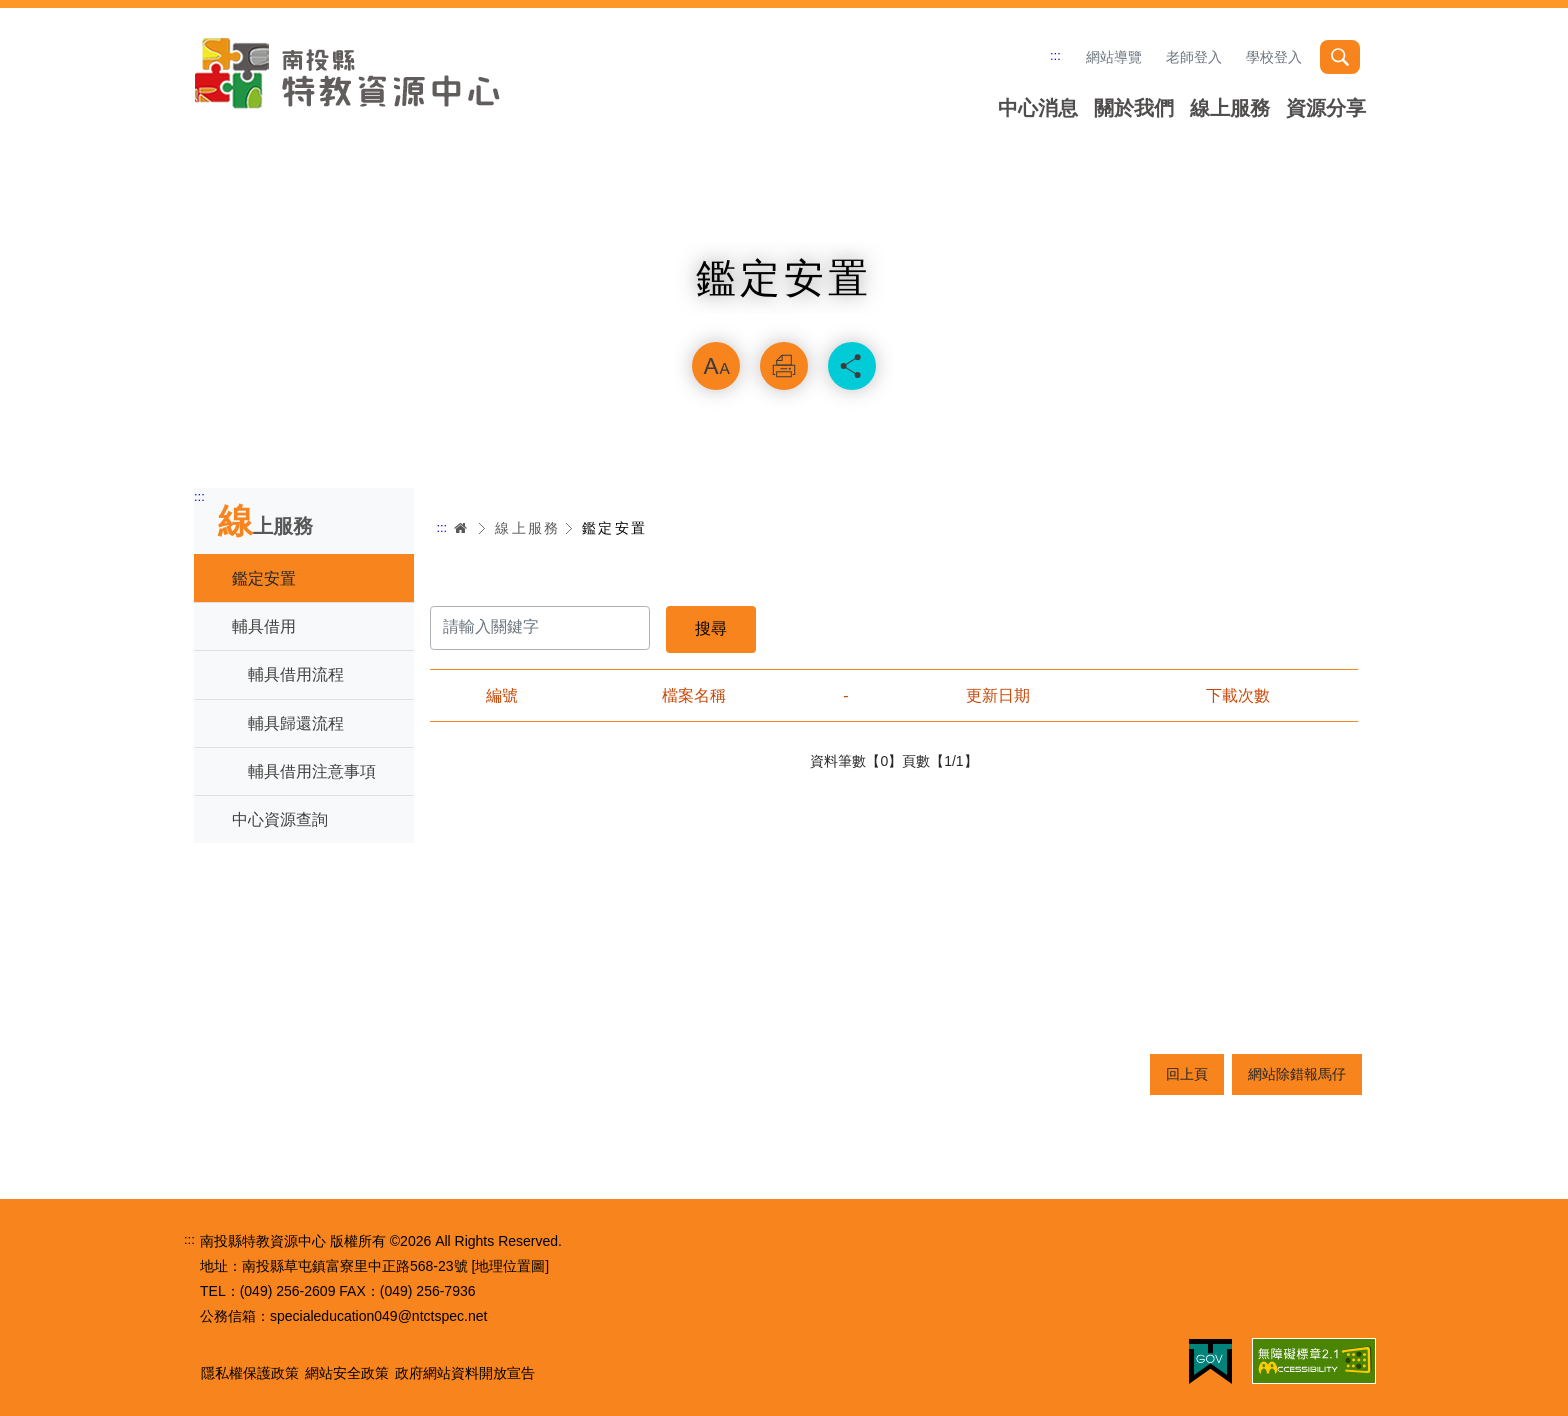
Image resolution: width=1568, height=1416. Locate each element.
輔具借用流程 (296, 674)
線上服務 (1230, 108)
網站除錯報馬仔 (1297, 1074)
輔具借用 (264, 626)
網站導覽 (1114, 57)
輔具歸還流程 (296, 723)
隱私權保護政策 (250, 1373)
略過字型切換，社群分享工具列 (784, 316)
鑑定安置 (264, 578)
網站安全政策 (347, 1373)
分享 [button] (852, 366)
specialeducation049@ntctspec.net (378, 1316)
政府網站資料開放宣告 (465, 1373)
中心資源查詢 (280, 819)
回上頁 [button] (1187, 1074)
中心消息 (1038, 108)
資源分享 (1326, 108)
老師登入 (1194, 57)
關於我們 (1134, 108)
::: (1055, 55)
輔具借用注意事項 (312, 771)
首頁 (461, 528)
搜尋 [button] (1340, 57)
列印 (784, 366)
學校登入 (1274, 57)
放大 (716, 366)
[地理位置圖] (510, 1266)
